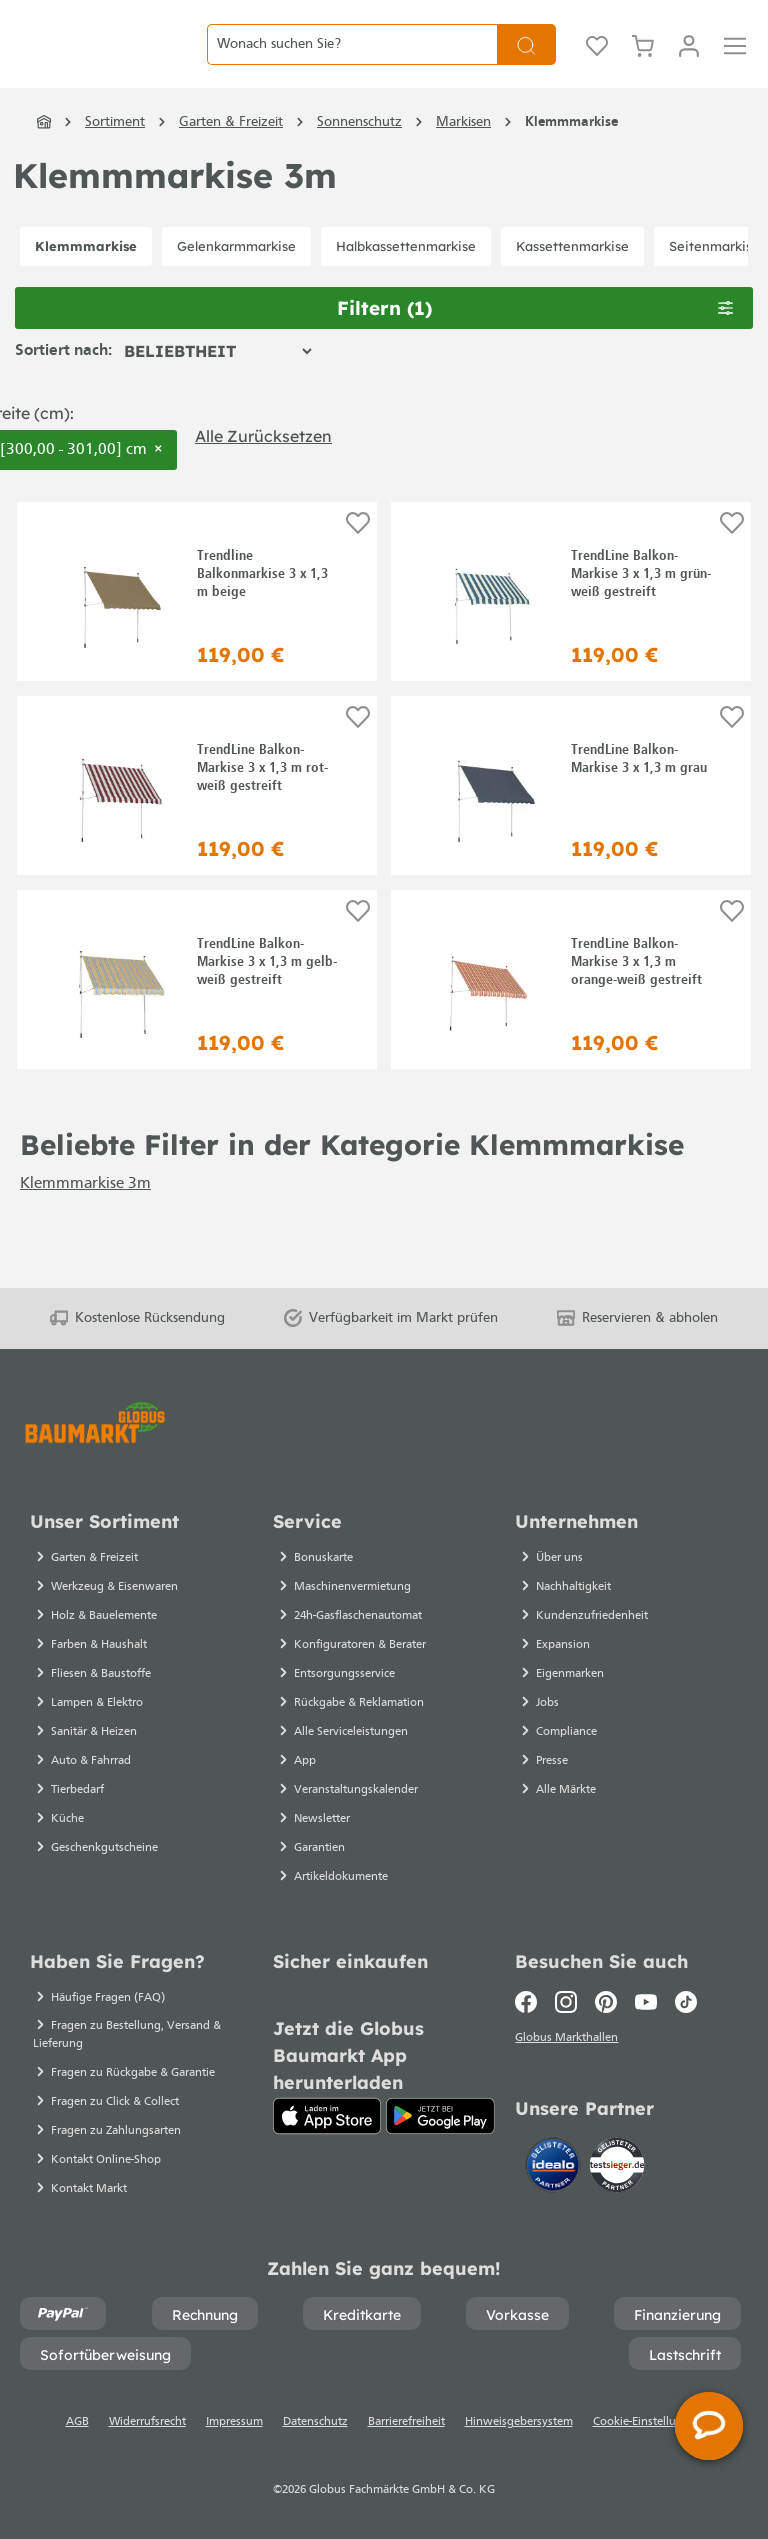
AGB (77, 2422)
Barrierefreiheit (406, 2422)
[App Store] (327, 2116)
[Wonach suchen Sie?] (352, 59)
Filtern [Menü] (535, 340)
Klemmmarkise (86, 277)
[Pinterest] (606, 2002)
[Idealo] (555, 2169)
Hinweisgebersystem (519, 2422)
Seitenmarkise (714, 277)
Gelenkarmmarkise (236, 277)
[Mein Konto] (689, 60)
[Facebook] (530, 2002)
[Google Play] (440, 2116)
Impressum (234, 2422)
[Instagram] (566, 2002)
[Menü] (735, 60)
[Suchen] (526, 59)
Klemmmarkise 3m (85, 1215)
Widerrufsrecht (147, 2422)
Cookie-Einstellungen (648, 2422)
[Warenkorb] (643, 60)
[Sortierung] (217, 383)
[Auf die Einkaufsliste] (358, 555)
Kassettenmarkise (572, 277)
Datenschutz (315, 2422)
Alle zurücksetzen (263, 467)
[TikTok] (686, 2002)
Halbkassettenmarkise (406, 277)
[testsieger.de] (617, 2169)
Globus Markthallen (569, 2041)
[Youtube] (646, 2002)
